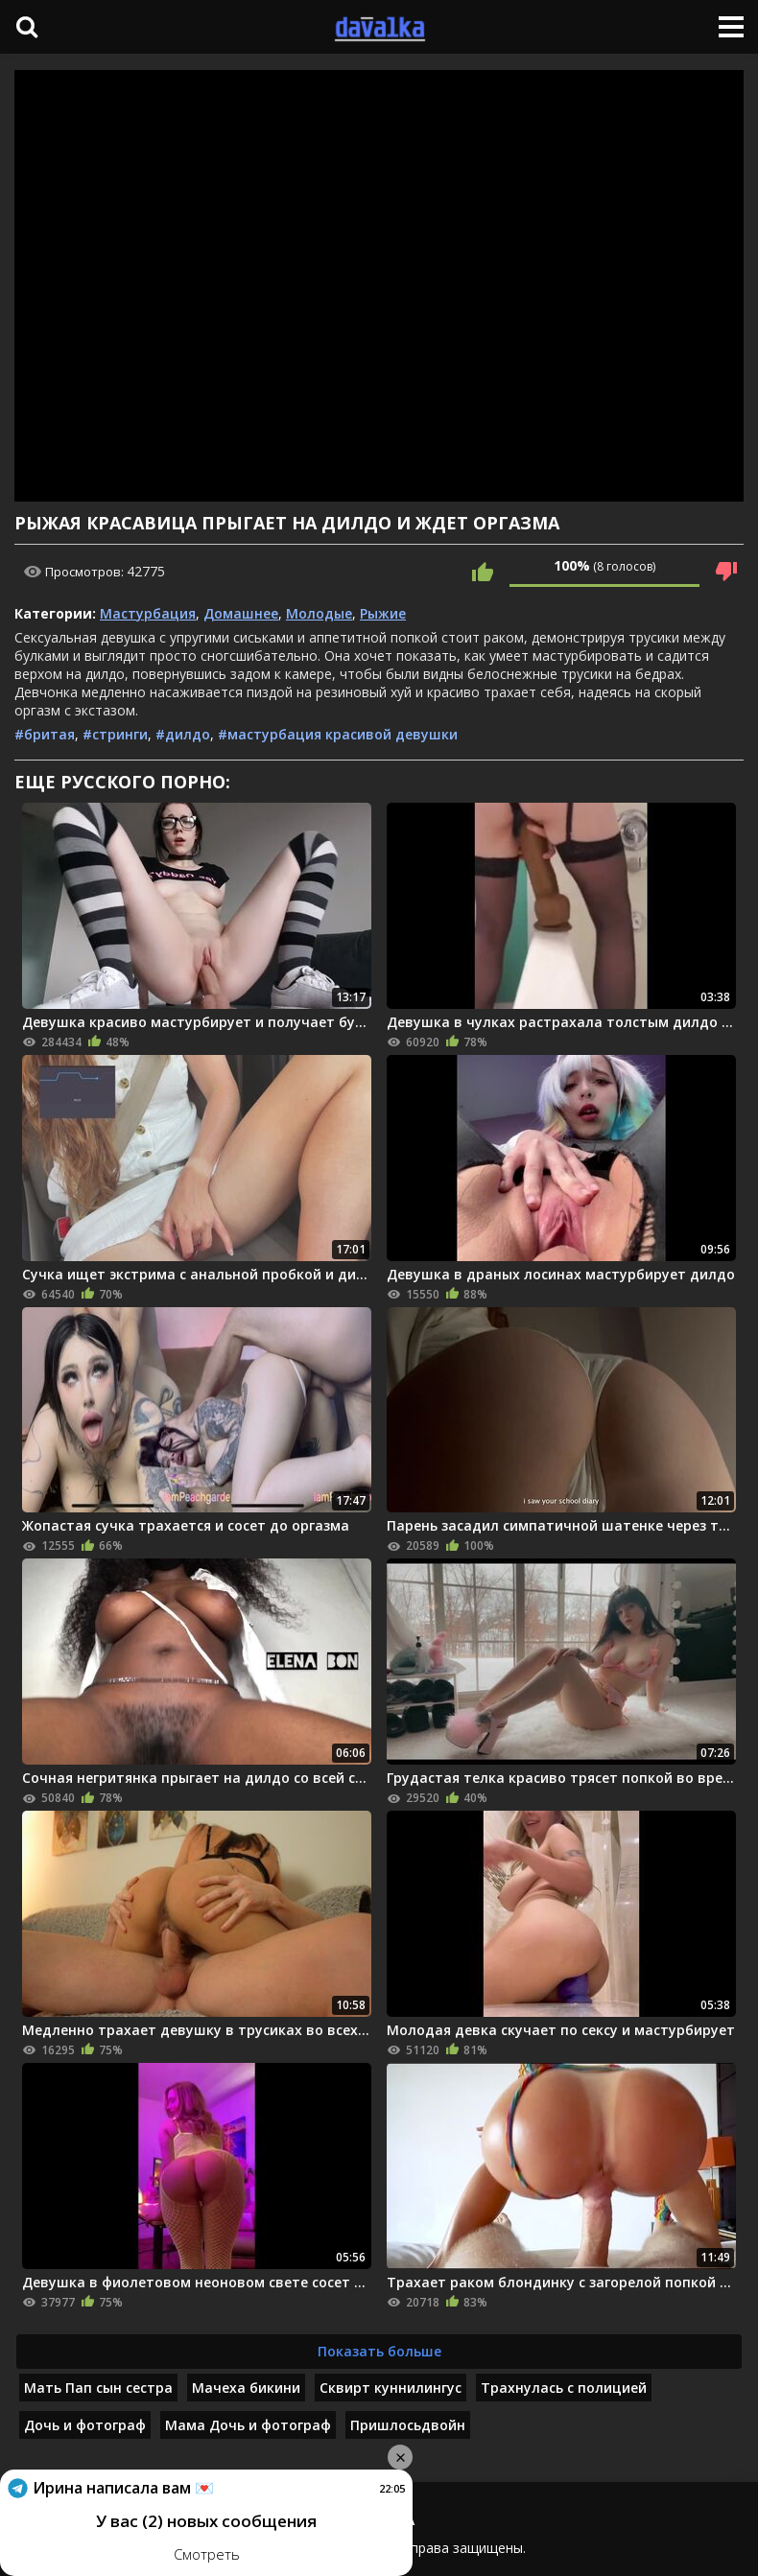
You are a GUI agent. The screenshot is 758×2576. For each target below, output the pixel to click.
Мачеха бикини (246, 2387)
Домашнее (240, 613)
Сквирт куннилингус (391, 2387)
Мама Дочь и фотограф (248, 2425)
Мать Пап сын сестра (98, 2387)
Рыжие (383, 613)
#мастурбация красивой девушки (338, 734)
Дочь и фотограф (85, 2425)
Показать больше (379, 2351)
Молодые (319, 613)
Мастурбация (148, 613)
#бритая (44, 734)
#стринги (115, 734)
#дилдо (182, 734)
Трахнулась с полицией (564, 2387)
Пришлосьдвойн (407, 2425)
